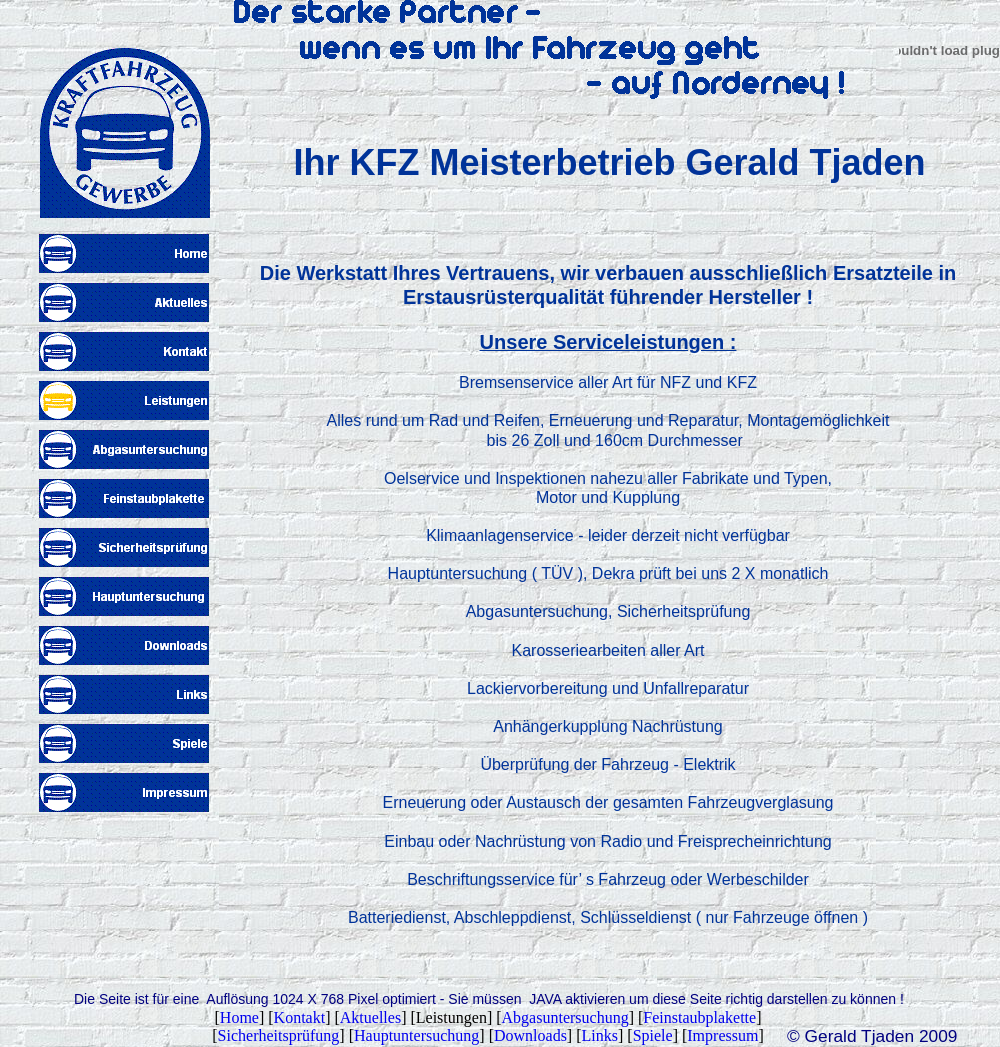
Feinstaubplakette (699, 1017)
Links (600, 1035)
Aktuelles (370, 1017)
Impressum (722, 1035)
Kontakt (300, 1017)
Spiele (653, 1035)
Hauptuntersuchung (416, 1035)
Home (239, 1017)
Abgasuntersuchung (565, 1017)
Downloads (530, 1035)
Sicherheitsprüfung (279, 1035)
